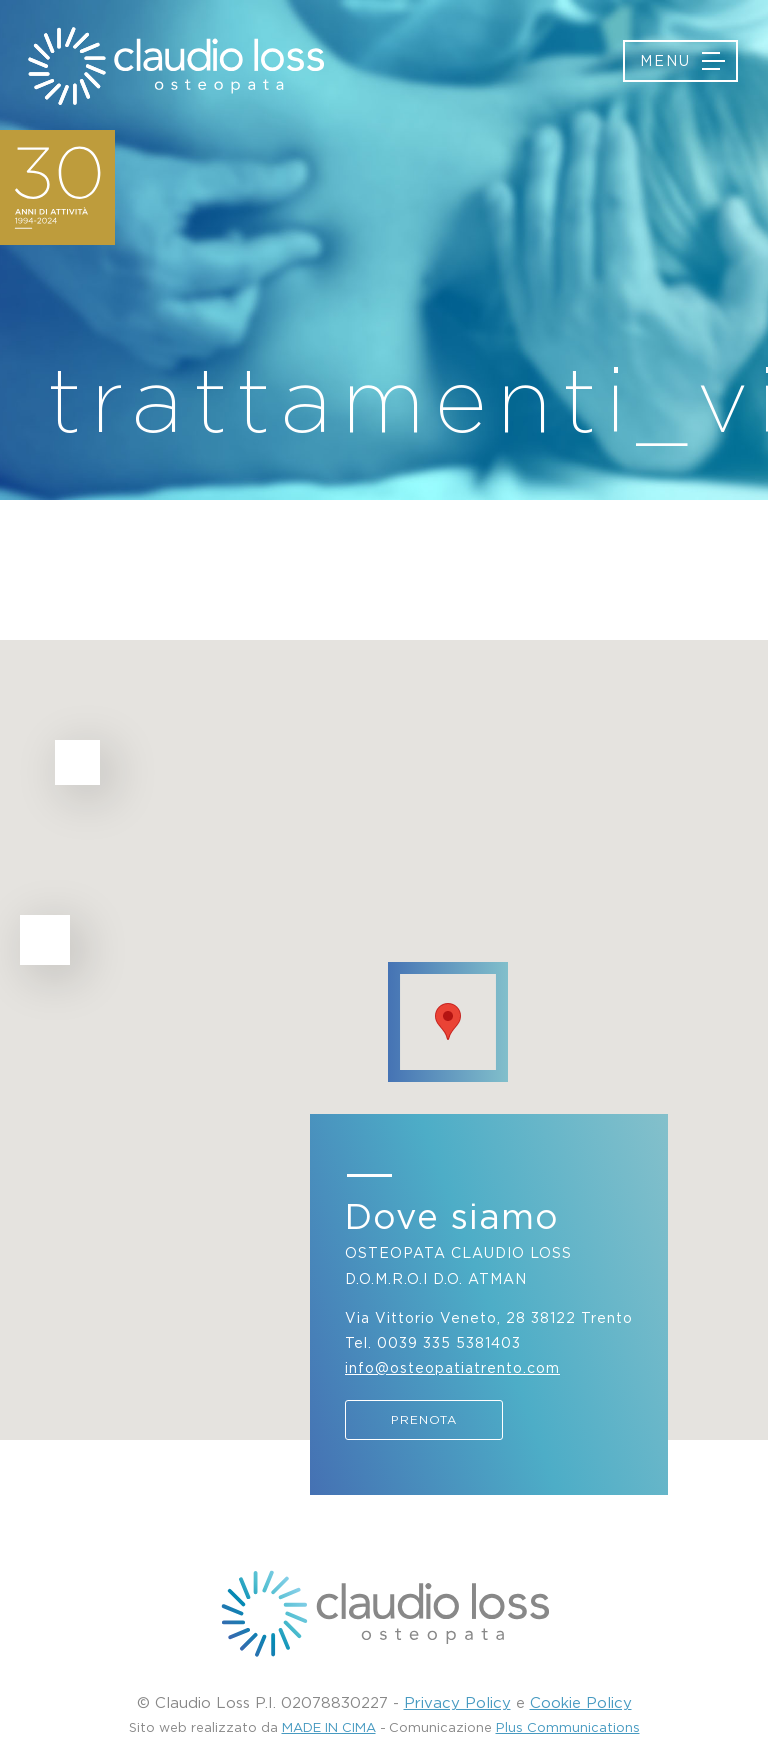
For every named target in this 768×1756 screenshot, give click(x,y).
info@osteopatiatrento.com (452, 1367)
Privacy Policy (457, 1702)
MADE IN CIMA (329, 1727)
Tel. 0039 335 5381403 (433, 1342)
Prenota (424, 1419)
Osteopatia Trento (175, 66)
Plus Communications (568, 1727)
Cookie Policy (581, 1702)
